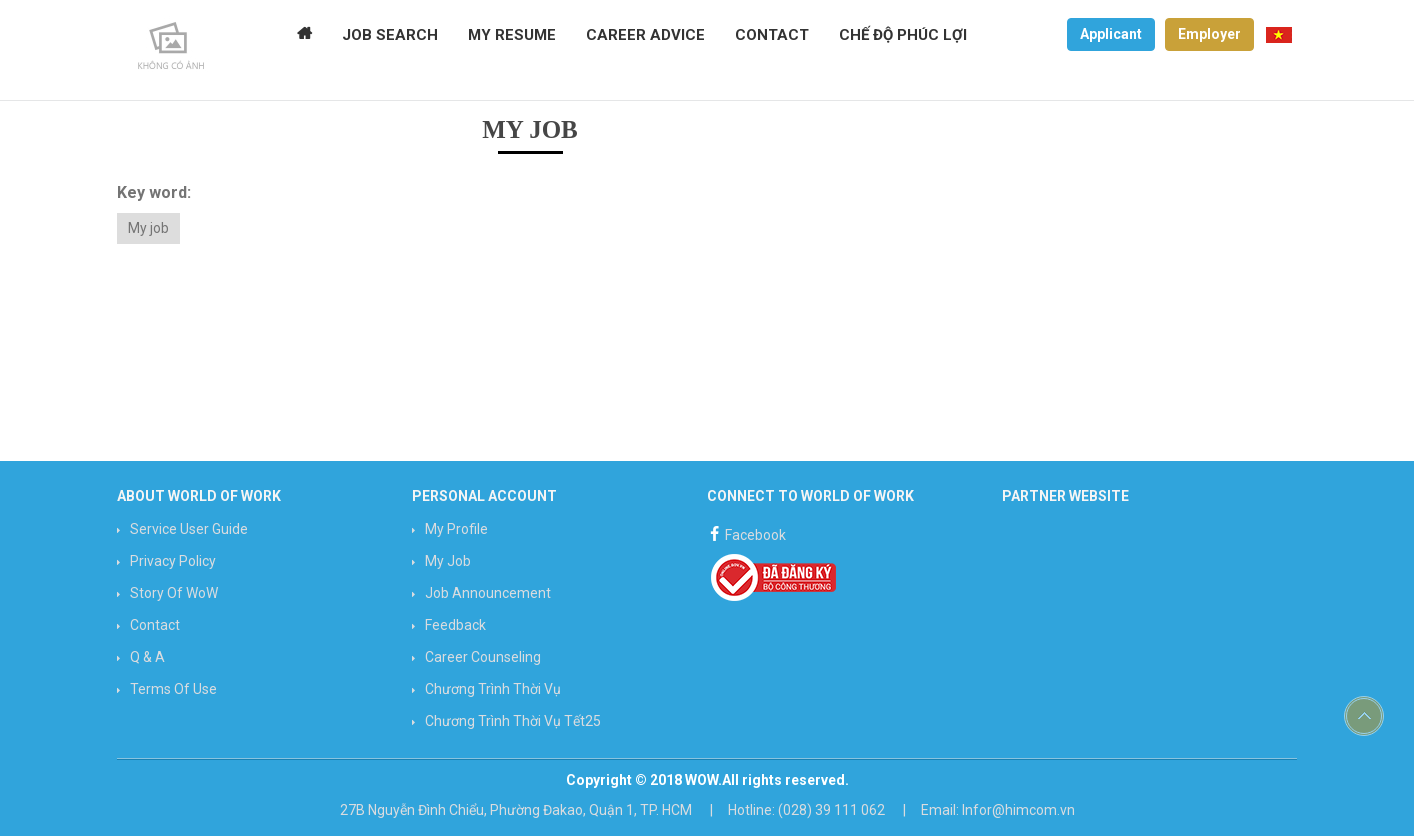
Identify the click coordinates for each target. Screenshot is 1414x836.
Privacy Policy (173, 561)
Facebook (746, 532)
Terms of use (173, 689)
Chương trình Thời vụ (493, 689)
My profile (456, 529)
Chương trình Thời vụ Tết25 (513, 721)
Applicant (1111, 34)
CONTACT (772, 35)
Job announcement (488, 593)
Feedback (455, 625)
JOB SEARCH (390, 35)
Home (304, 35)
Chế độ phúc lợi (903, 35)
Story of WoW (174, 593)
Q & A (147, 657)
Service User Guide (189, 529)
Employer (1209, 34)
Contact (155, 625)
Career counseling (483, 657)
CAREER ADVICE (645, 35)
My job (148, 228)
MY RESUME (512, 35)
